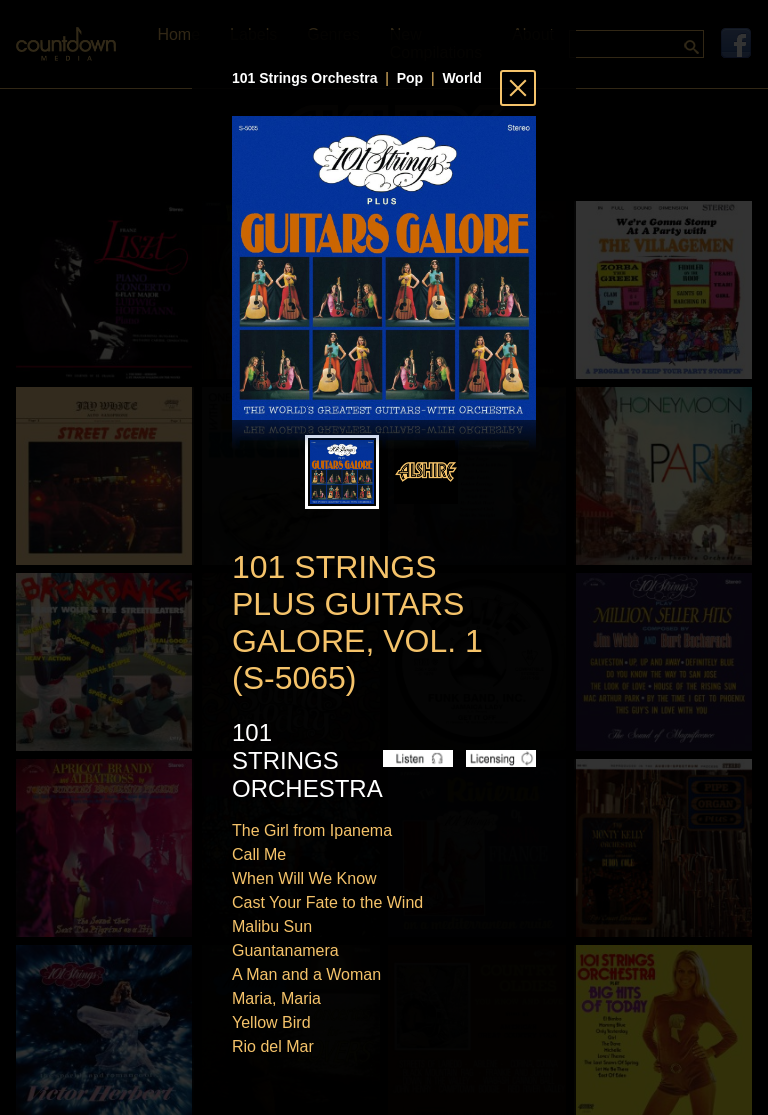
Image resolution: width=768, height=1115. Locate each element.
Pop (410, 78)
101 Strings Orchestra (305, 78)
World (461, 78)
